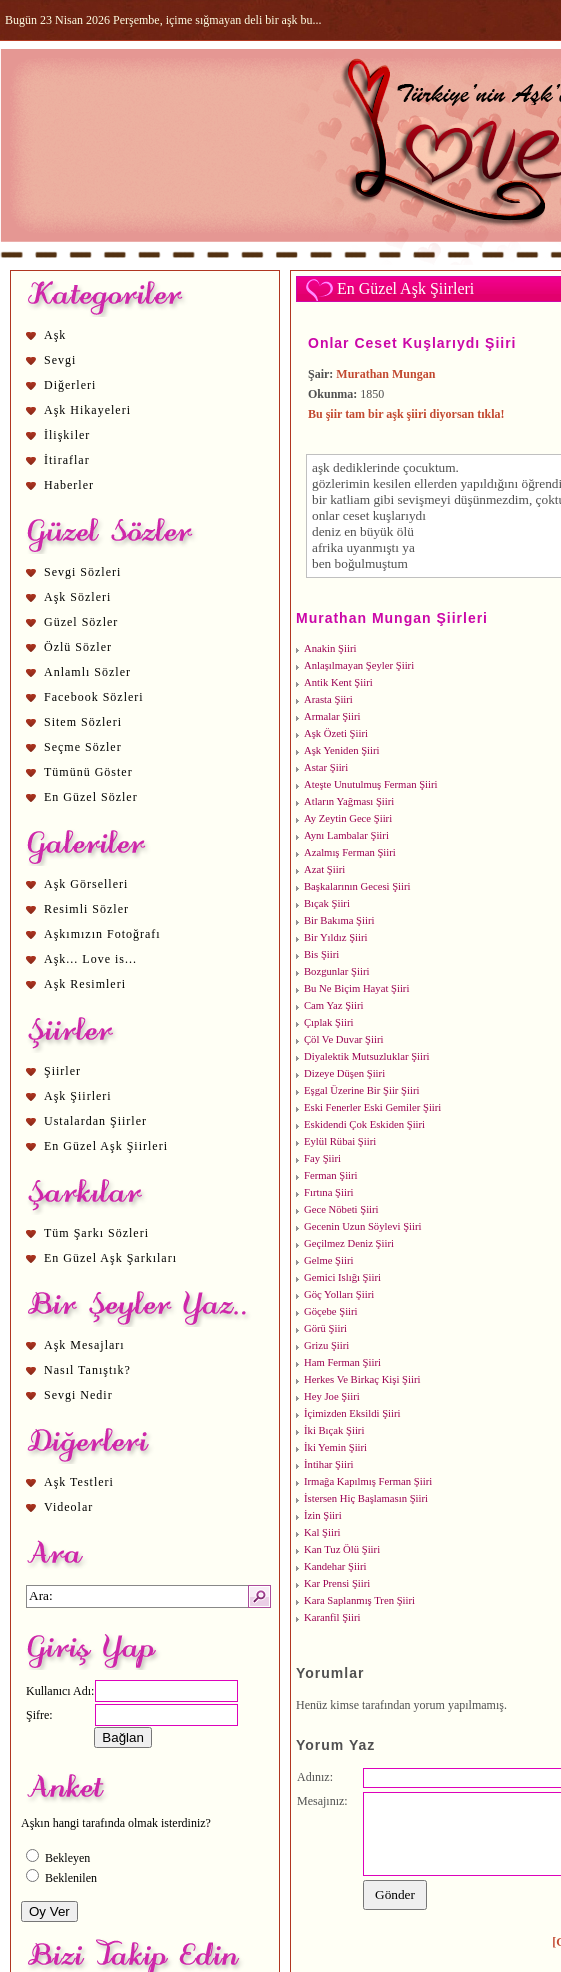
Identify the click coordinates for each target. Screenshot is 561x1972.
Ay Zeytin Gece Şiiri (348, 818)
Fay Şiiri (322, 1158)
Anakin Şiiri (330, 648)
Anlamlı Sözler (87, 672)
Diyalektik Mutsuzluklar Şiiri (367, 1056)
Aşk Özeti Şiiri (336, 733)
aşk (321, 467)
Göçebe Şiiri (331, 1311)
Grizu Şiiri (326, 1345)
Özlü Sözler (78, 647)
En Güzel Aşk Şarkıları (110, 1258)
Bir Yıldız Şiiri (336, 937)
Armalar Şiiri (332, 716)
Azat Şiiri (324, 869)
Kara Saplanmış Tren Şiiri (359, 1600)
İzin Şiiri (323, 1515)
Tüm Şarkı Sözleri (96, 1233)
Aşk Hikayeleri (87, 410)
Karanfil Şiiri (332, 1617)
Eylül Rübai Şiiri (340, 1141)
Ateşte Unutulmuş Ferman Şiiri (371, 784)
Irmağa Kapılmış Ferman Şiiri (368, 1481)
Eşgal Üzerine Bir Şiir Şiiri (361, 1090)
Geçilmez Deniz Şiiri (349, 1243)
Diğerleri (70, 385)
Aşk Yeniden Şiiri (342, 750)
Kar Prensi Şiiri (337, 1583)
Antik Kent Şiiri (338, 682)
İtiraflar (67, 460)
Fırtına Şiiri (328, 1192)
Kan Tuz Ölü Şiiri (342, 1549)
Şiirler (62, 1071)
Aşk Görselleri (86, 884)
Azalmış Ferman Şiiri (350, 852)
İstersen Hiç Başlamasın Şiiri (366, 1498)
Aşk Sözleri (77, 597)
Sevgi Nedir (78, 1395)
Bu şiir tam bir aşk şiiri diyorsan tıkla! (406, 414)
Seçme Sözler (83, 747)
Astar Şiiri (326, 767)
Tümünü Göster (88, 772)
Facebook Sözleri (94, 697)
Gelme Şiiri (328, 1260)
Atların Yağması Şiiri (349, 801)
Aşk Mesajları (84, 1345)
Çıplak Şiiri (328, 1022)
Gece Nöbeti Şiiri (341, 1209)
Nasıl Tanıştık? (87, 1370)
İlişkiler (67, 435)
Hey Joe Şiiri (332, 1396)
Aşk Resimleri (85, 984)
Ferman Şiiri (331, 1175)
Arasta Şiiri (328, 699)
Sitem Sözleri (83, 722)
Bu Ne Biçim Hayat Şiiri (356, 988)
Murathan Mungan (385, 374)
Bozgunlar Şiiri (336, 971)
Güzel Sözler (81, 622)
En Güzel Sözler (91, 797)
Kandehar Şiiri (335, 1566)
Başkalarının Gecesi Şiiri (357, 886)
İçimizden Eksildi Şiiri (352, 1413)
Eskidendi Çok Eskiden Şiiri (364, 1124)
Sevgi (60, 360)
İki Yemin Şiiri (335, 1447)
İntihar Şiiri (328, 1464)
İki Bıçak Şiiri (334, 1430)
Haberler (69, 485)
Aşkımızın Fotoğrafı (102, 934)
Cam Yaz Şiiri (334, 1005)
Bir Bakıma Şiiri (339, 920)
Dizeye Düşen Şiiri (344, 1073)
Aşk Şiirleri (78, 1096)
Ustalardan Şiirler (95, 1121)
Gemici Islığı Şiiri (342, 1277)
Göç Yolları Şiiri (339, 1294)
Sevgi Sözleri (82, 572)
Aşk (55, 335)
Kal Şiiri (322, 1532)
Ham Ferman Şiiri (342, 1362)
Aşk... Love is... (90, 959)
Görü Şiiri (325, 1328)
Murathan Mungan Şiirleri (392, 618)
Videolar (68, 1507)
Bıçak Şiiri (327, 903)
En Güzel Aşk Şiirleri (106, 1146)
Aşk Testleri (79, 1482)
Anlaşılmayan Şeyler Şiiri (359, 665)
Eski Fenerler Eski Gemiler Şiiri (372, 1107)
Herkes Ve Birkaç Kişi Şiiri (362, 1379)
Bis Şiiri (321, 954)
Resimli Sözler (86, 909)
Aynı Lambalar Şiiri (346, 835)
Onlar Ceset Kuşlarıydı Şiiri (412, 343)
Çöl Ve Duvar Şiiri (343, 1039)
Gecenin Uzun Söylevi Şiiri (363, 1226)
